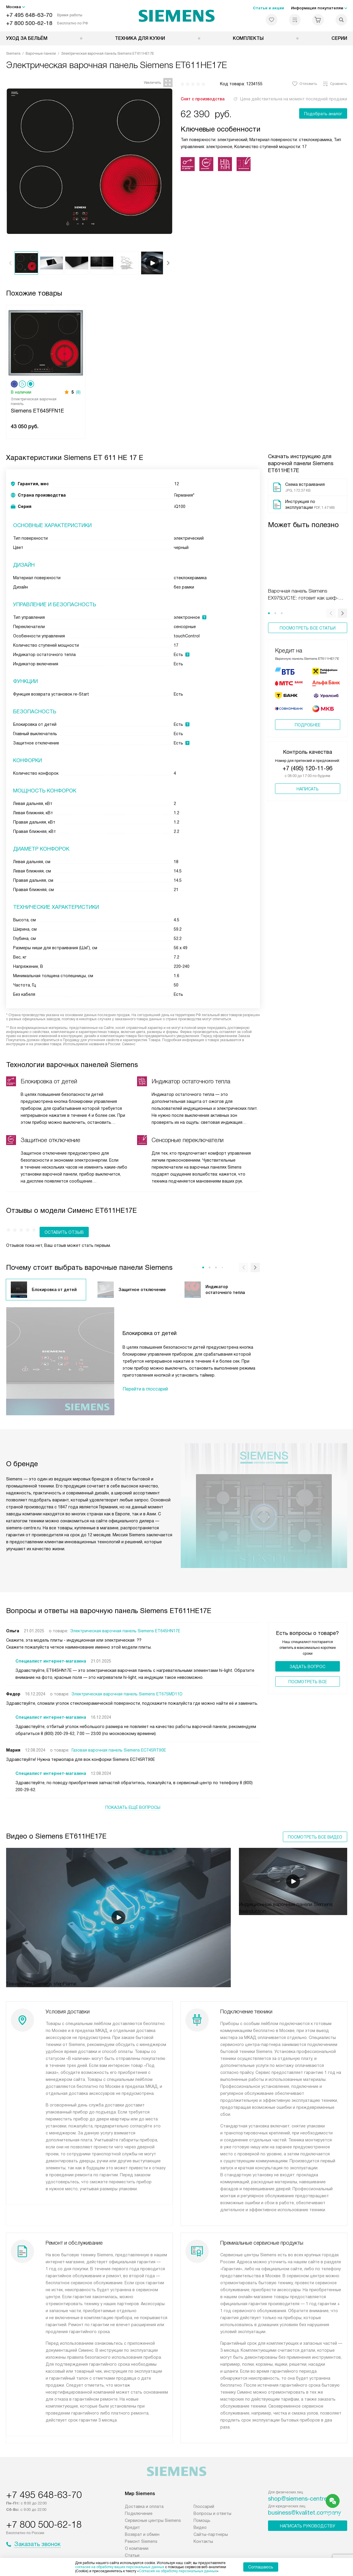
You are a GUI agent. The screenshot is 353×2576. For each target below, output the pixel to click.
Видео (200, 2508)
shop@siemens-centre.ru (301, 2479)
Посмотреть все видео (315, 1819)
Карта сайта (279, 2548)
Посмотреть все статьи (308, 628)
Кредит (132, 2508)
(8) (78, 392)
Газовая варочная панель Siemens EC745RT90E (119, 1739)
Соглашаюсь (260, 2567)
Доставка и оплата (144, 2487)
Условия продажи (209, 2548)
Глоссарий (204, 2487)
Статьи (132, 2536)
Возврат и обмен (142, 2515)
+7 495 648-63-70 (29, 15)
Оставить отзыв (30, 1221)
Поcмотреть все (307, 1671)
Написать (308, 781)
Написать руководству (307, 2506)
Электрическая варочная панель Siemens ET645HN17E (125, 1620)
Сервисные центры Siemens (153, 2501)
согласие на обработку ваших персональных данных (119, 2567)
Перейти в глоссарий (145, 1378)
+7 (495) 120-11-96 (307, 761)
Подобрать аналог (323, 113)
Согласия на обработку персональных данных (178, 2571)
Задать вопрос (307, 1656)
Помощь (202, 2501)
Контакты (203, 2522)
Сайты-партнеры (211, 2515)
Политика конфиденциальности (153, 2548)
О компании (136, 2529)
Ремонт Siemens (141, 2522)
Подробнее (307, 717)
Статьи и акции (268, 8)
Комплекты (248, 38)
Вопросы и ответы (212, 2494)
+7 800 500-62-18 (29, 23)
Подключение (138, 2494)
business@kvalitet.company (304, 2493)
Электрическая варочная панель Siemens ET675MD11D (127, 1683)
